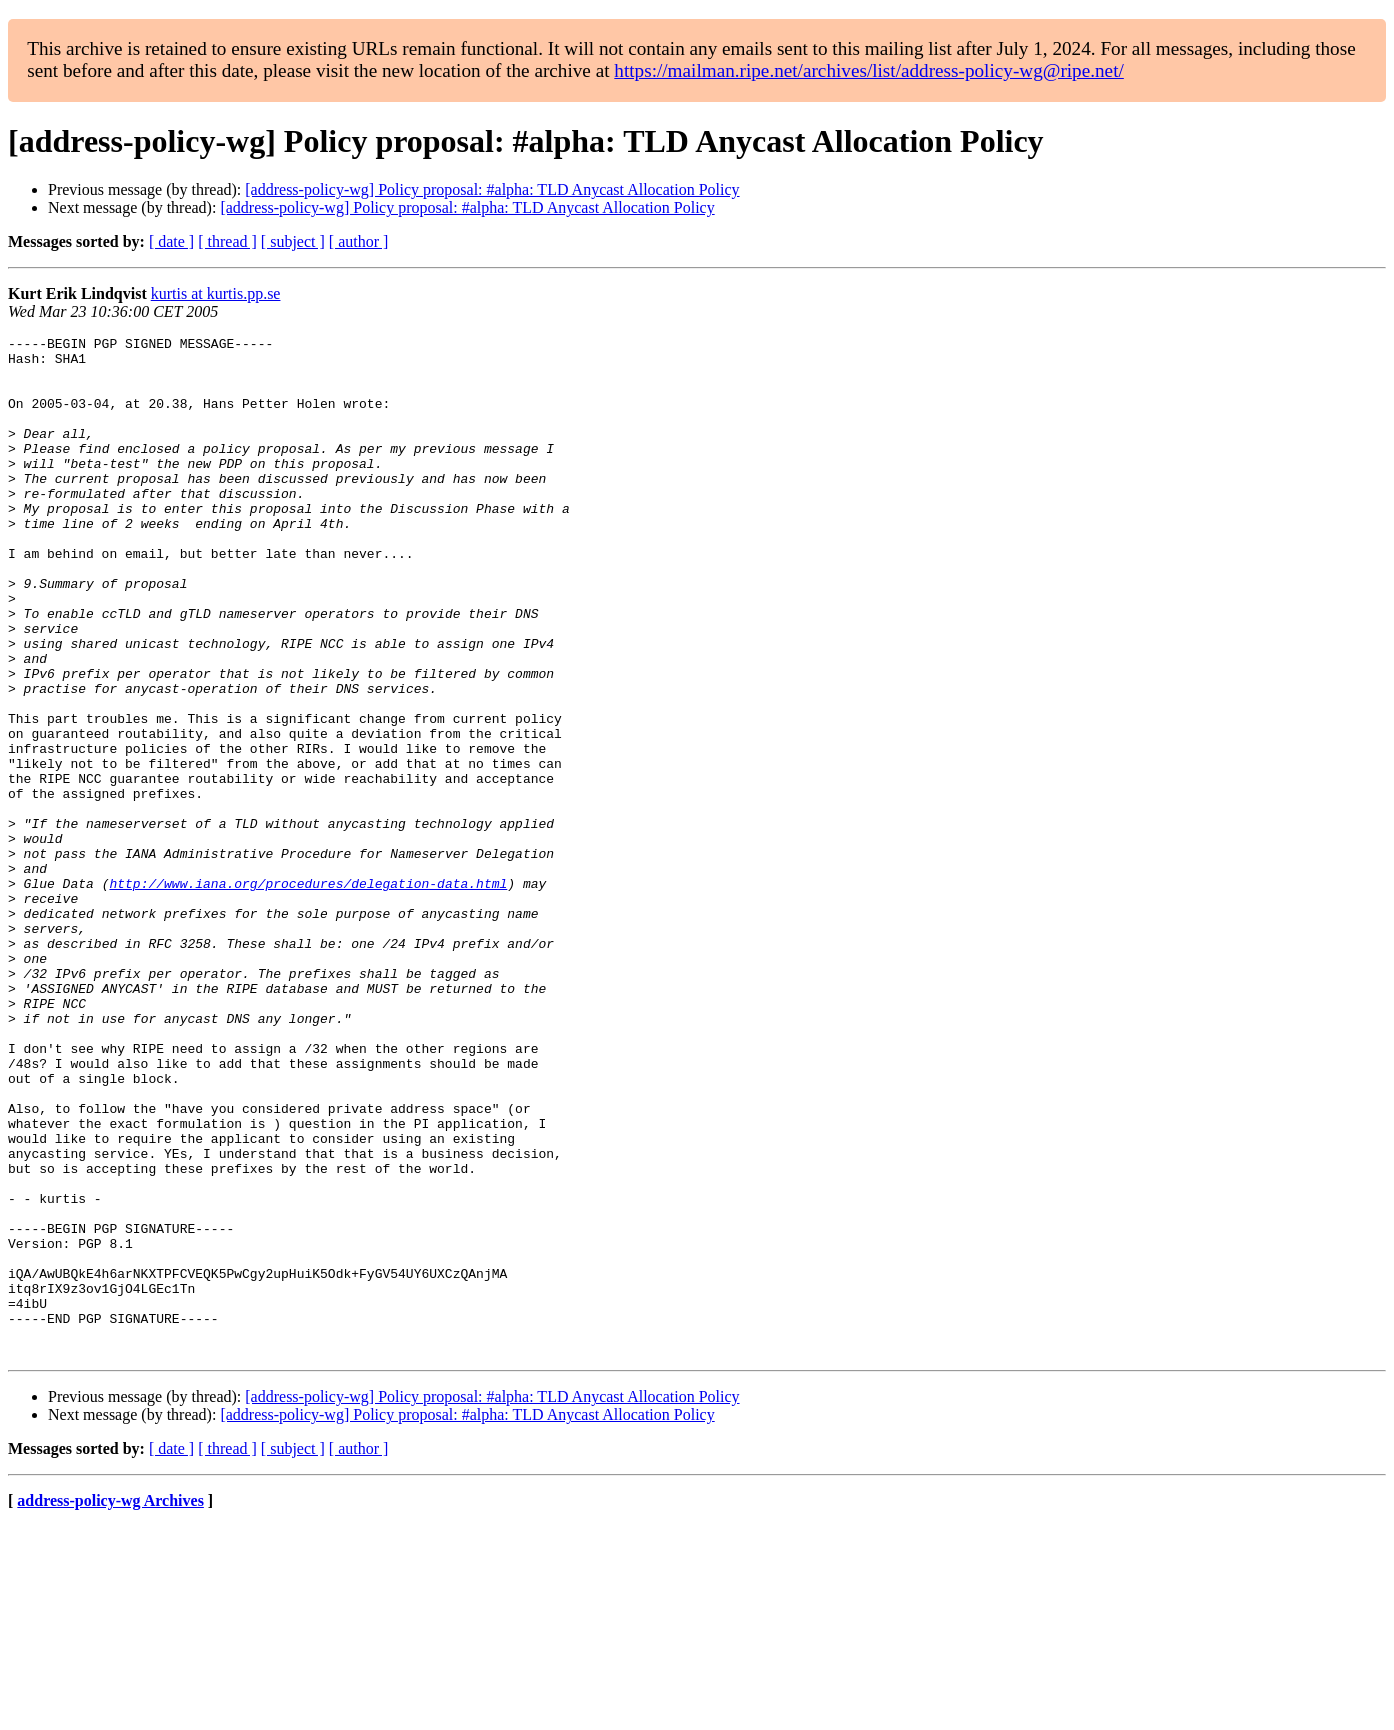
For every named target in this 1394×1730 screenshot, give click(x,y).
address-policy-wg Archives (110, 1704)
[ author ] (359, 241)
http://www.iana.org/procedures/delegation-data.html (308, 994)
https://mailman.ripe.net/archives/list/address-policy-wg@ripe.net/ (869, 70)
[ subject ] (293, 241)
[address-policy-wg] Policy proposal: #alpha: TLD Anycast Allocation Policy (492, 189)
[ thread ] (227, 241)
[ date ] (171, 241)
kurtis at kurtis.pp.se (216, 293)
